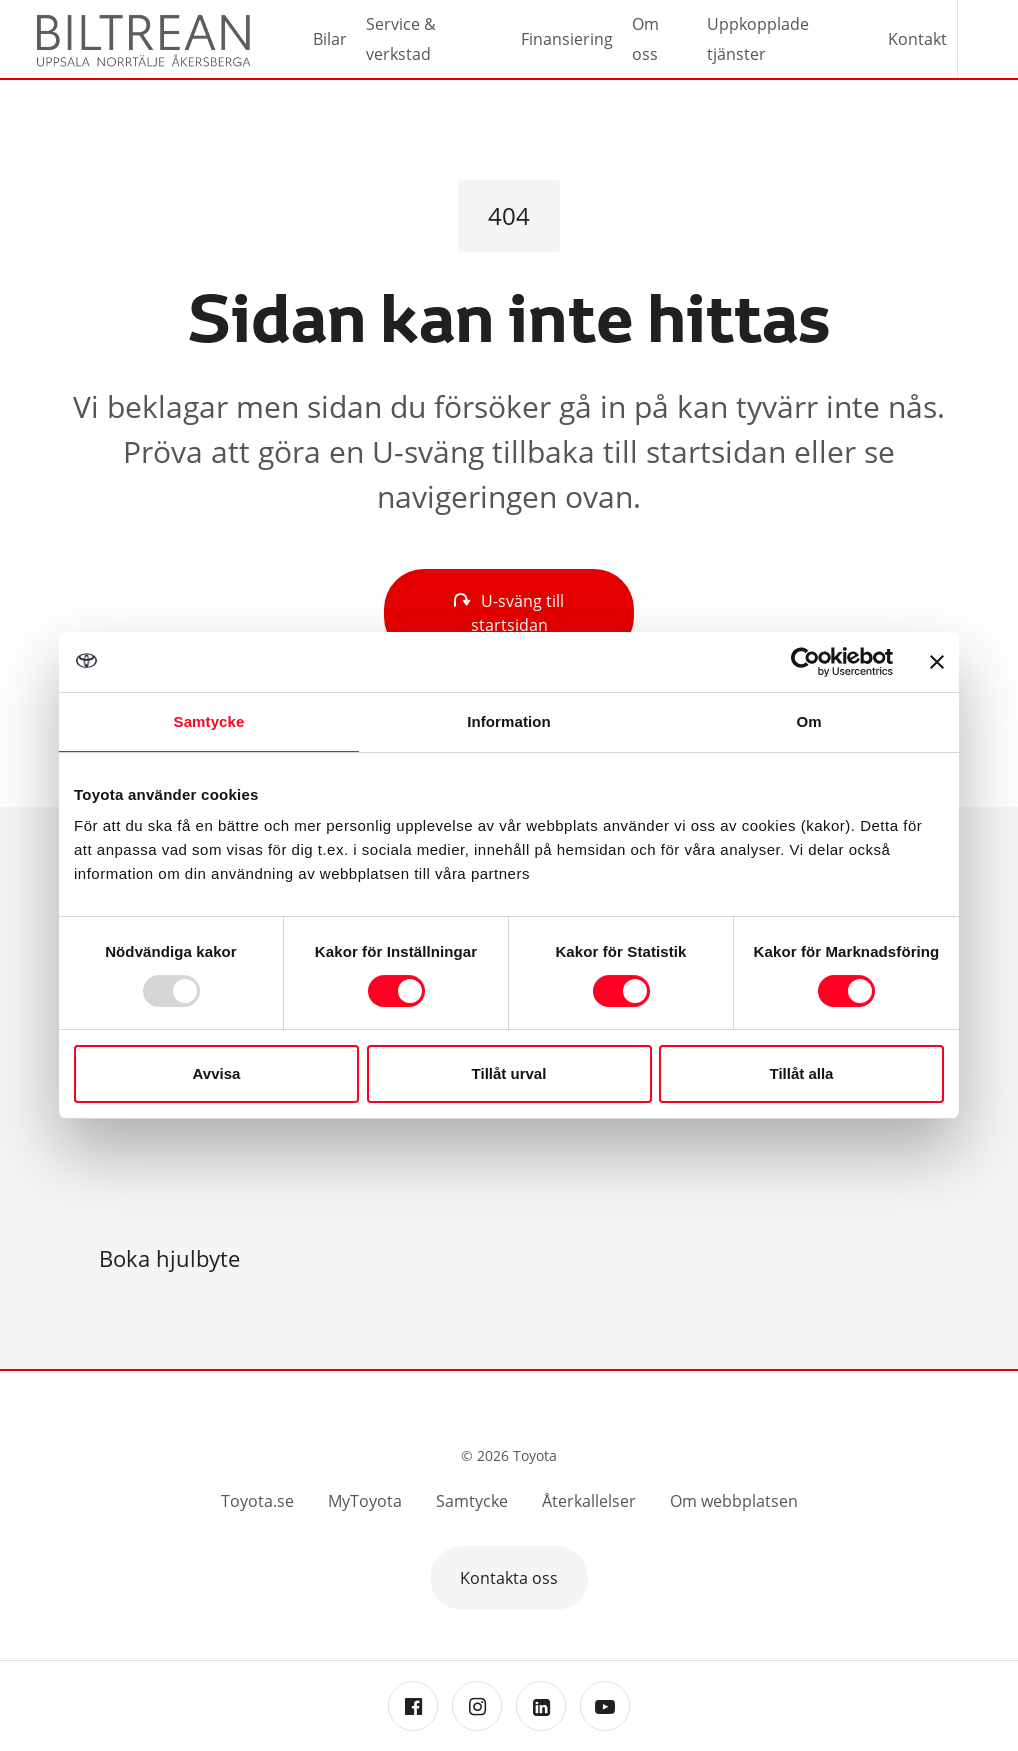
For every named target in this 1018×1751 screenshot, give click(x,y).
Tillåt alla (802, 1073)
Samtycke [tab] (209, 721)
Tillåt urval (509, 1073)
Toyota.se (257, 1501)
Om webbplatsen (734, 1501)
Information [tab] (509, 721)
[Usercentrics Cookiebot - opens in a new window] (805, 662)
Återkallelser (589, 1501)
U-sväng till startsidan (509, 613)
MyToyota (365, 1501)
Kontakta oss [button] (509, 1578)
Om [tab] (808, 721)
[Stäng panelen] (937, 662)
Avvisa (217, 1073)
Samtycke (472, 1501)
